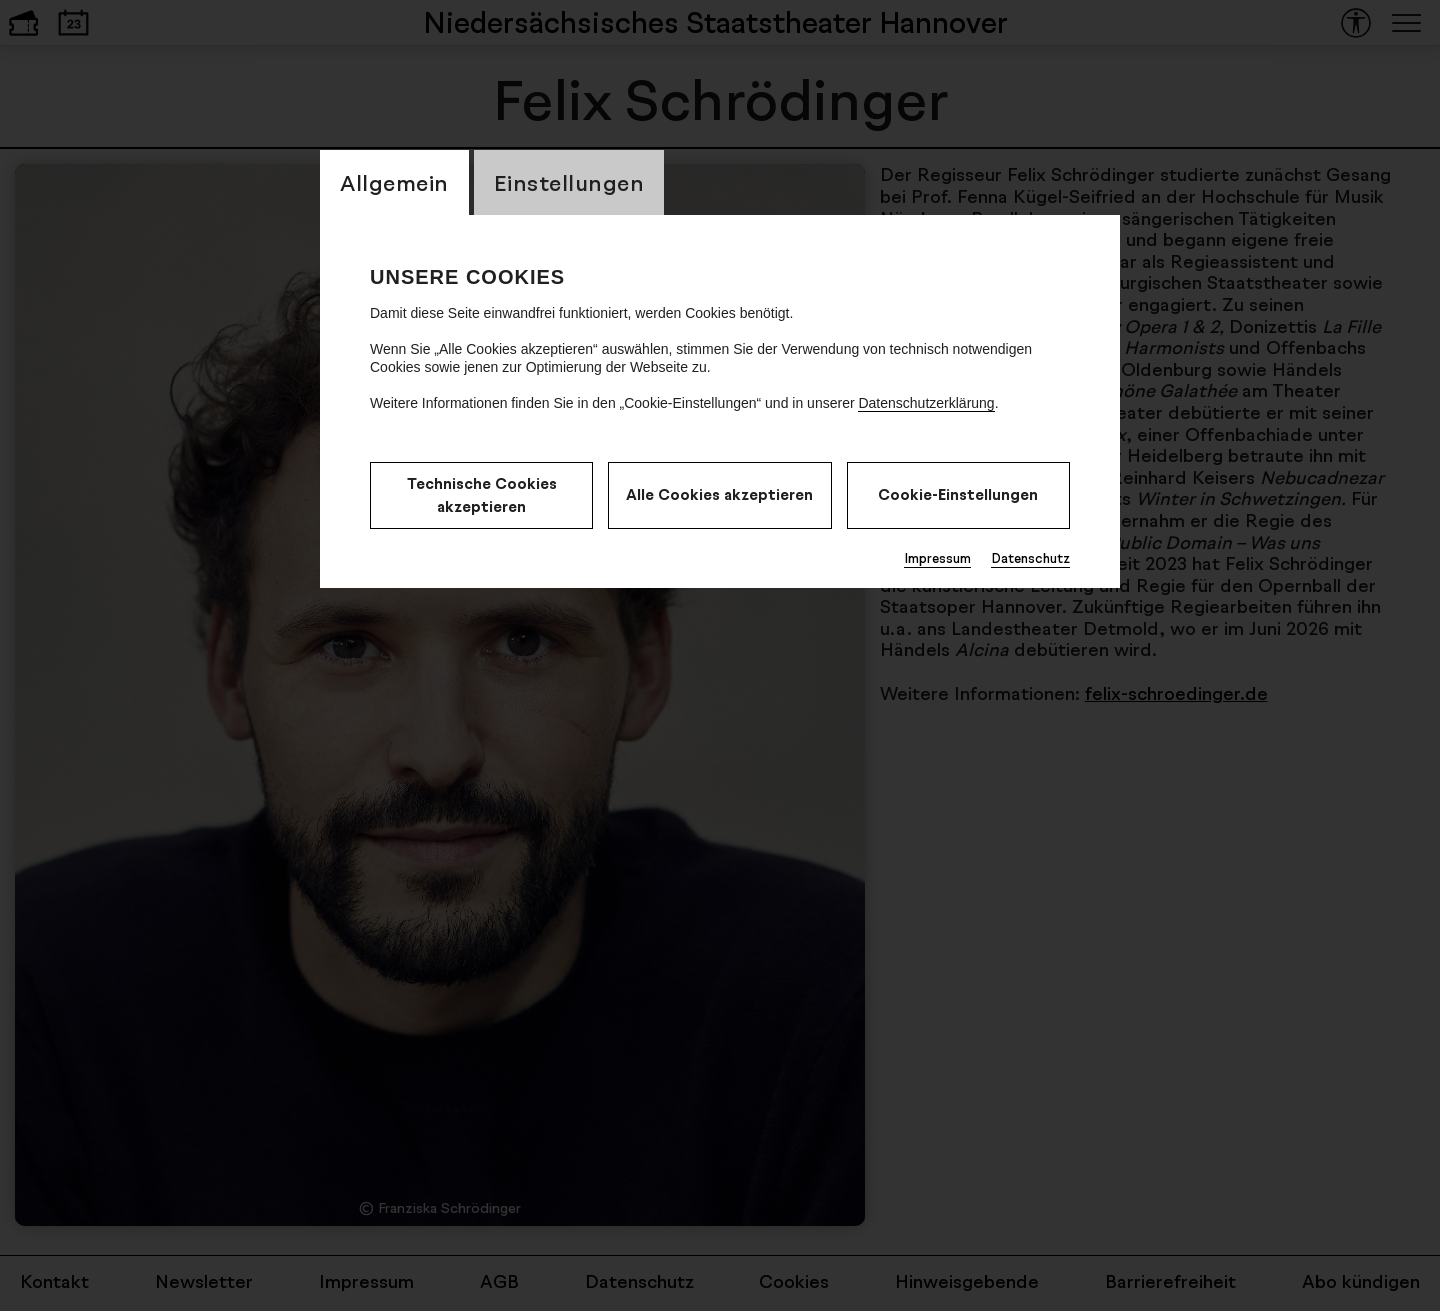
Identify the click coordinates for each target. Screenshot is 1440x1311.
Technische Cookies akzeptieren (482, 495)
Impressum (937, 558)
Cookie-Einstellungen (958, 494)
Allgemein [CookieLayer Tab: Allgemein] (394, 182)
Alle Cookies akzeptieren (719, 494)
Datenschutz (1030, 558)
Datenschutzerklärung (926, 403)
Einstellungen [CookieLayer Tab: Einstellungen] (569, 182)
